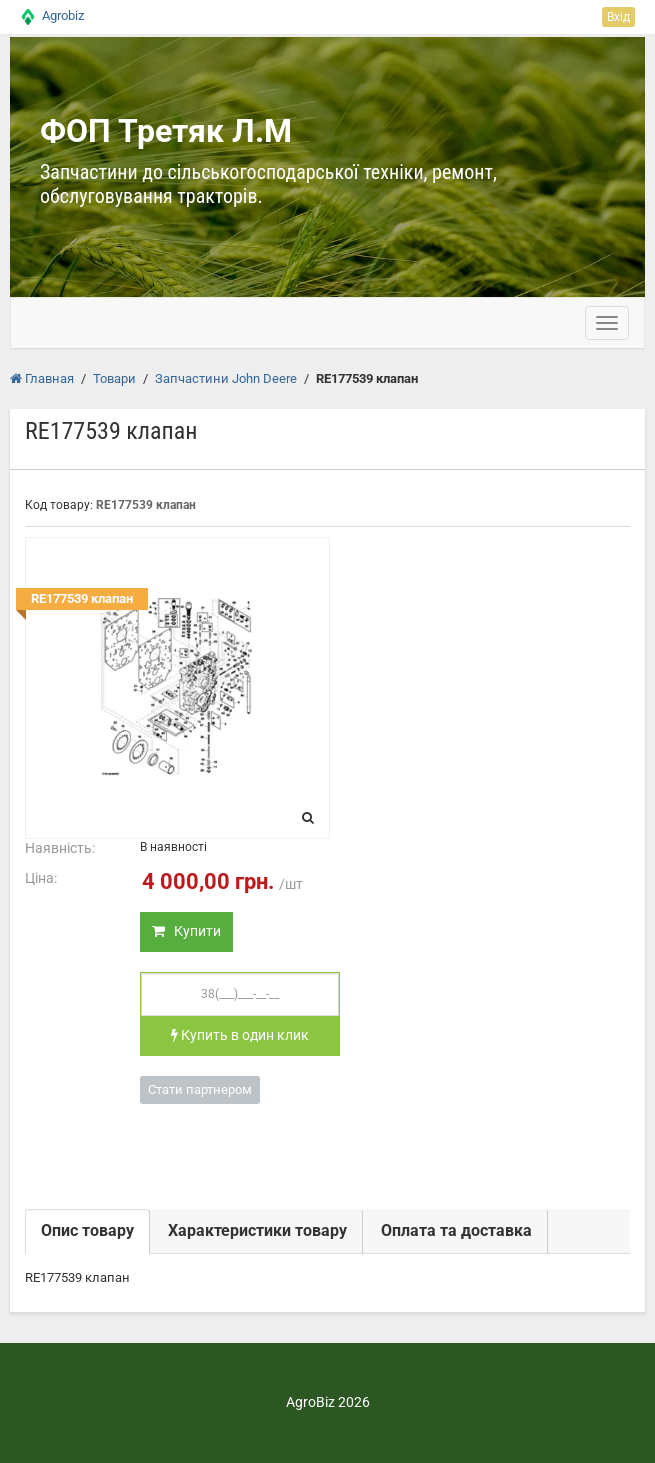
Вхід (618, 17)
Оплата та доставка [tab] (456, 1230)
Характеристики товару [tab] (257, 1230)
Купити (186, 931)
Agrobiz (63, 15)
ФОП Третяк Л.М (166, 131)
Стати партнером (200, 1089)
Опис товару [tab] (87, 1230)
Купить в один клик (240, 1035)
